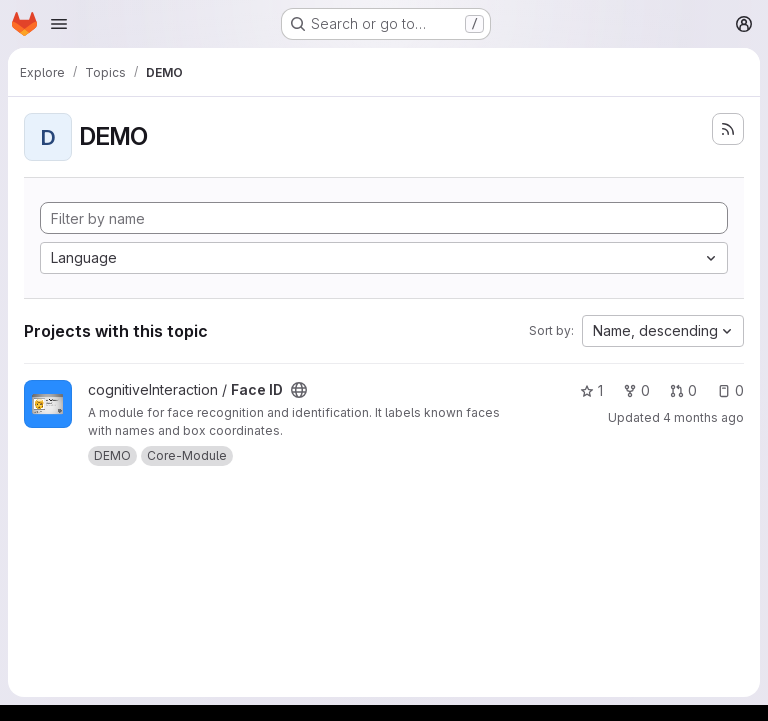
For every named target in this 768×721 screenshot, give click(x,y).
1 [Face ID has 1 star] (591, 390)
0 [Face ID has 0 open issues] (730, 390)
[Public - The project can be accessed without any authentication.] (299, 390)
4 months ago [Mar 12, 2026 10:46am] (703, 417)
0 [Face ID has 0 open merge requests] (683, 390)
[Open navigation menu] (59, 24)
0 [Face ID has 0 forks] (636, 390)
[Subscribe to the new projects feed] (728, 129)
